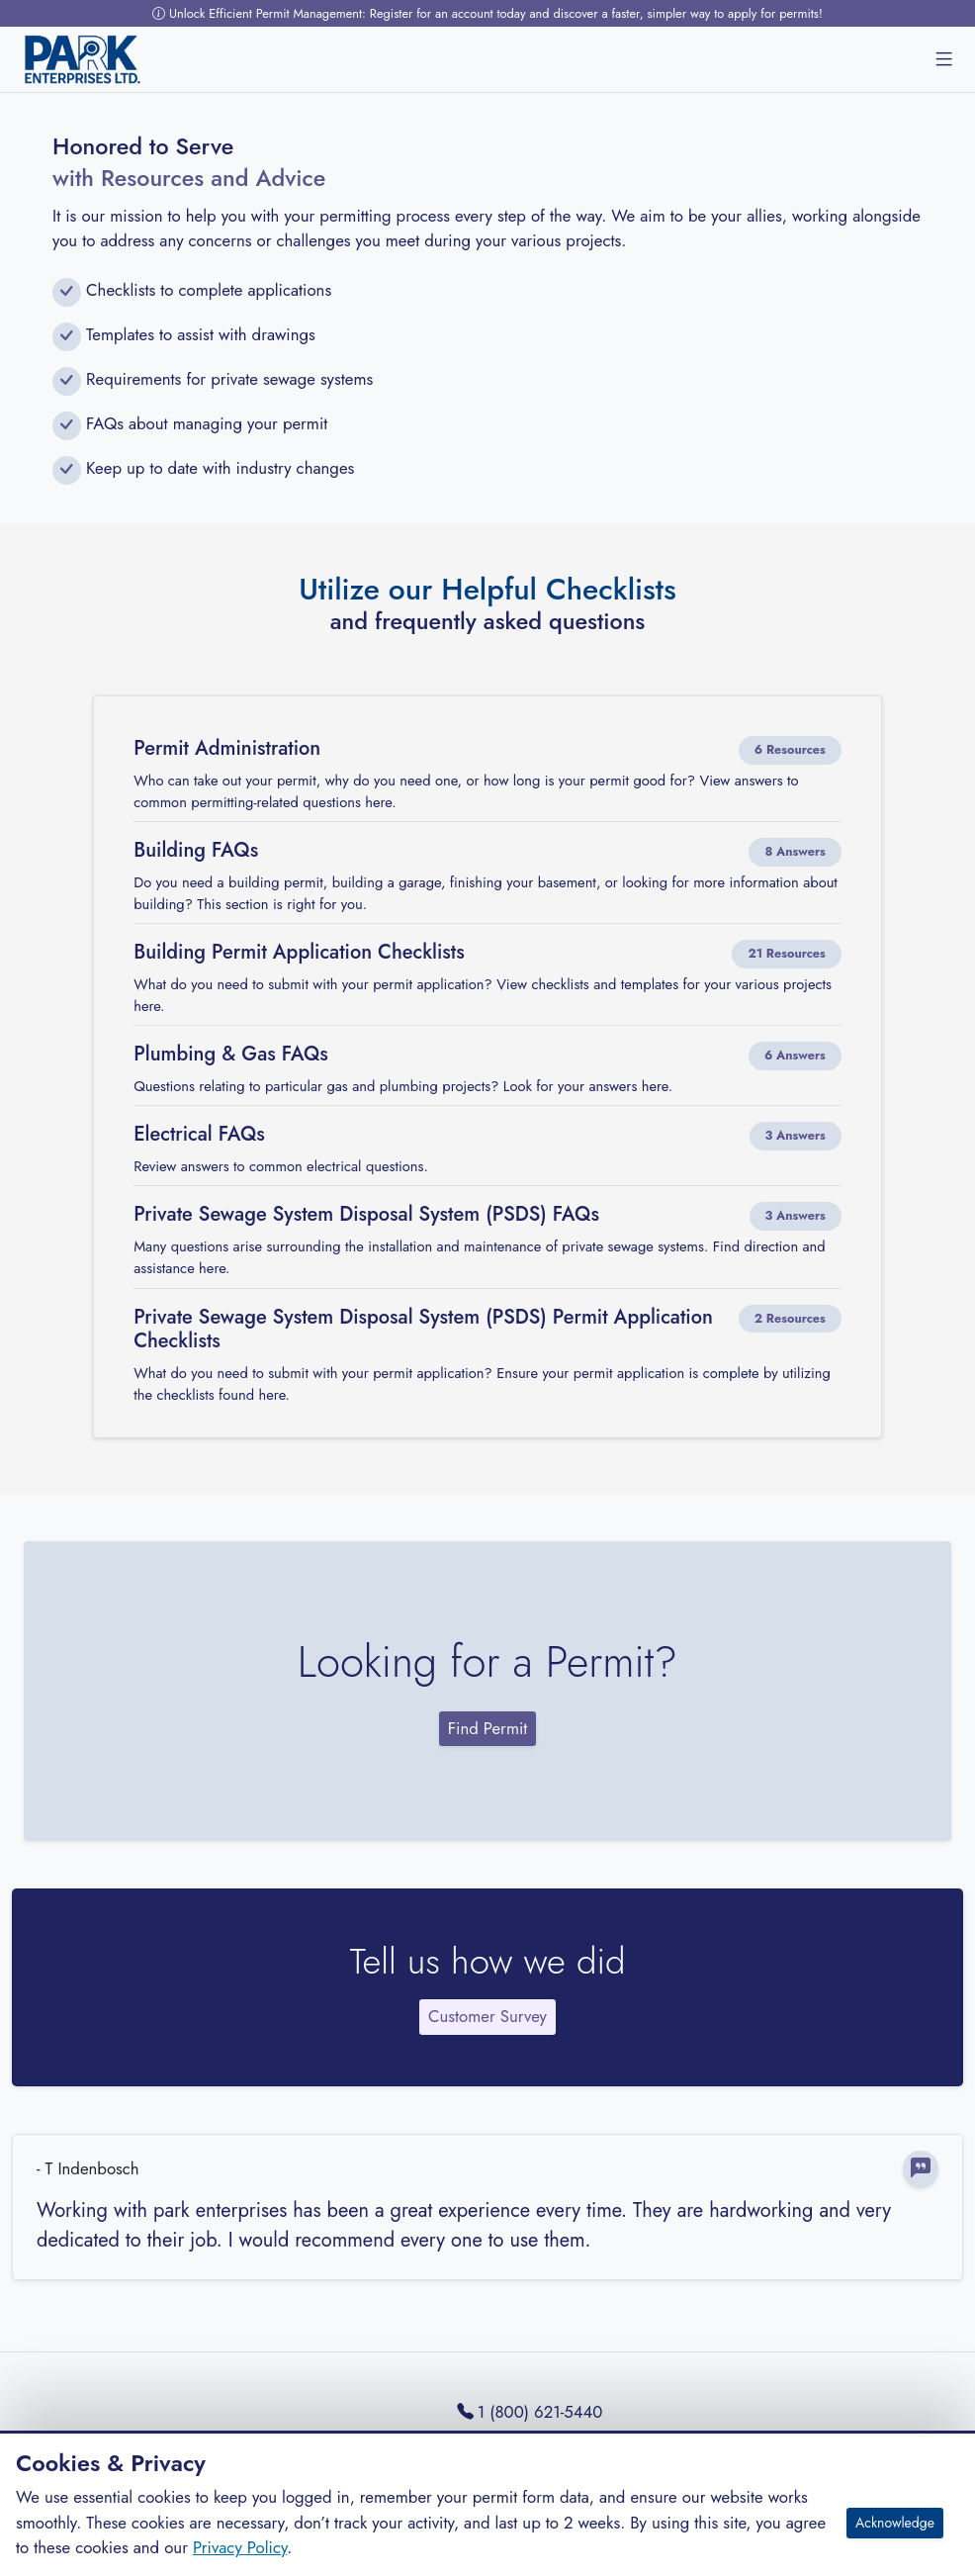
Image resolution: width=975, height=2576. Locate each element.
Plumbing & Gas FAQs (230, 1054)
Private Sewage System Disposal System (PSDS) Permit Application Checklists (423, 1329)
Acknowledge (894, 2522)
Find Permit (488, 1728)
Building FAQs (195, 851)
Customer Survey (487, 2016)
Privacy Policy (240, 2547)
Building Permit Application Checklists (299, 953)
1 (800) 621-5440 (530, 2412)
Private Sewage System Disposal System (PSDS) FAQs (366, 1215)
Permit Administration (226, 749)
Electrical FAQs (199, 1135)
